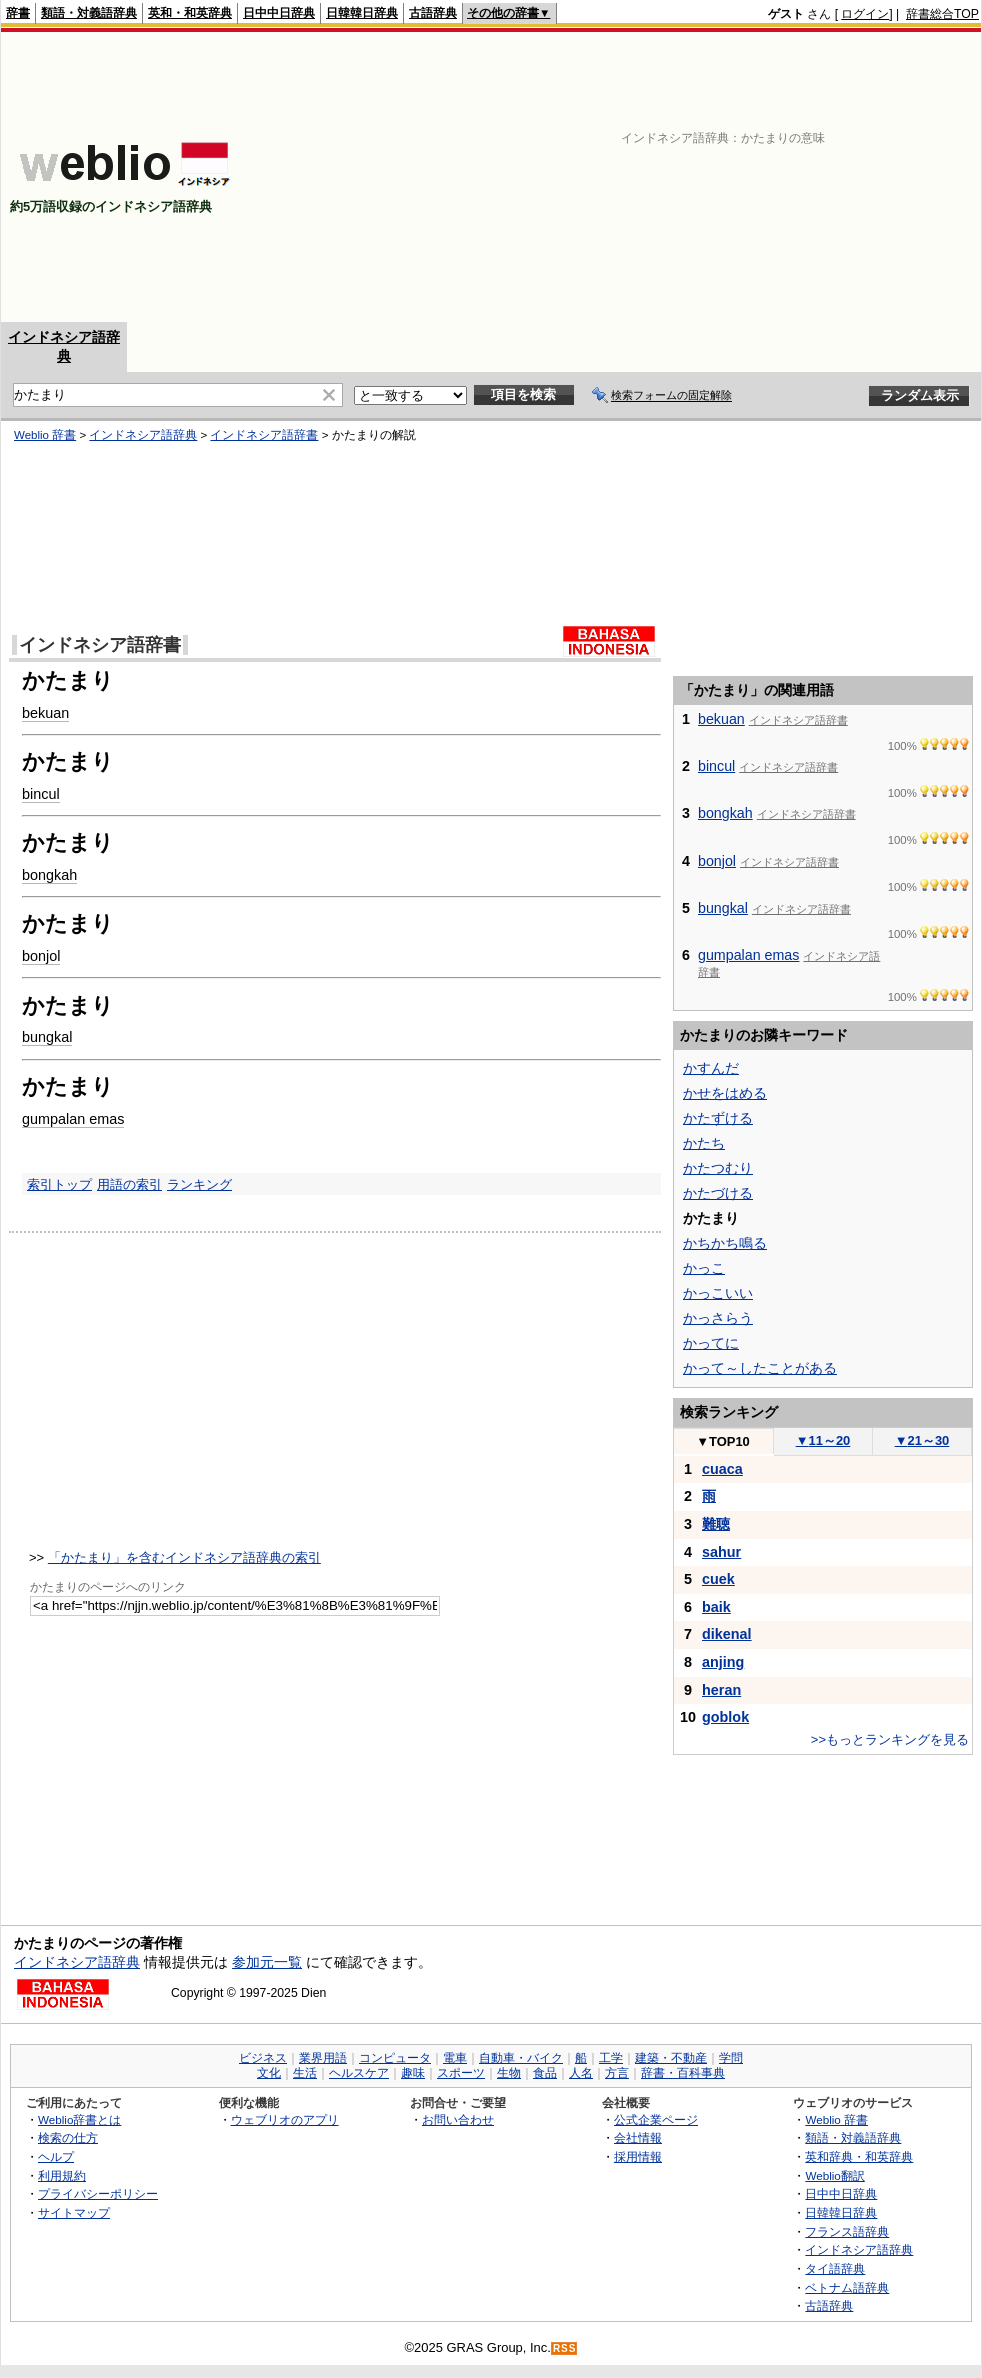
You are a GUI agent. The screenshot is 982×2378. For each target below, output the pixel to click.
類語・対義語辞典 (89, 13)
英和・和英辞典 (190, 13)
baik (716, 1607)
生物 (509, 2073)
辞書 (18, 13)
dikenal (727, 1634)
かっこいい (718, 1293)
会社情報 (638, 2137)
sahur (721, 1552)
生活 (305, 2073)
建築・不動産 (671, 2058)
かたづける (718, 1193)
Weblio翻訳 (834, 2175)
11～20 (823, 1440)
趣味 (413, 2073)
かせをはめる (725, 1093)
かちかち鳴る (725, 1243)
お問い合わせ (458, 2119)
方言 (617, 2073)
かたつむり (718, 1168)
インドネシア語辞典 (143, 435)
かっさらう (718, 1318)
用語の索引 (129, 1184)
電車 (455, 2058)
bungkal (47, 1037)
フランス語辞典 (847, 2231)
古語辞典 (433, 13)
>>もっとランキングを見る (890, 1739)
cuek (718, 1579)
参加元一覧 (267, 1962)
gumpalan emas (73, 1119)
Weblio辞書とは (79, 2119)
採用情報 (638, 2156)
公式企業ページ (656, 2119)
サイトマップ (74, 2212)
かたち (704, 1143)
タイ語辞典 (835, 2268)
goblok (725, 1717)
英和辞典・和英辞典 (859, 2156)
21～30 (922, 1440)
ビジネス (263, 2058)
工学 (611, 2058)
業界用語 (323, 2058)
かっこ (704, 1268)
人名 (581, 2073)
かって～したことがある (760, 1368)
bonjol (41, 956)
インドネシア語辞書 (264, 435)
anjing (723, 1662)
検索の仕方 (68, 2137)
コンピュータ (395, 2058)
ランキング (199, 1184)
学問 (731, 2058)
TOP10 (723, 1441)
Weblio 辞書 (45, 435)
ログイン (865, 14)
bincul (41, 794)
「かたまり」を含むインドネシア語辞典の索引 (184, 1557)
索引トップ (59, 1184)
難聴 (716, 1524)
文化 (269, 2073)
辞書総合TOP (942, 14)
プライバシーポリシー (98, 2193)
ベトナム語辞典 (847, 2287)
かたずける (718, 1118)
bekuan (45, 713)
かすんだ (711, 1068)
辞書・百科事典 (683, 2073)
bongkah (49, 875)
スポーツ (461, 2073)
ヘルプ (56, 2156)
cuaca (722, 1469)
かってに (711, 1343)
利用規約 (62, 2175)
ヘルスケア (359, 2073)
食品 (545, 2073)
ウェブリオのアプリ (285, 2119)
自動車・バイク (521, 2058)
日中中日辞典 (279, 13)
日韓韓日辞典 (362, 13)
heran (721, 1690)
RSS (565, 2348)
